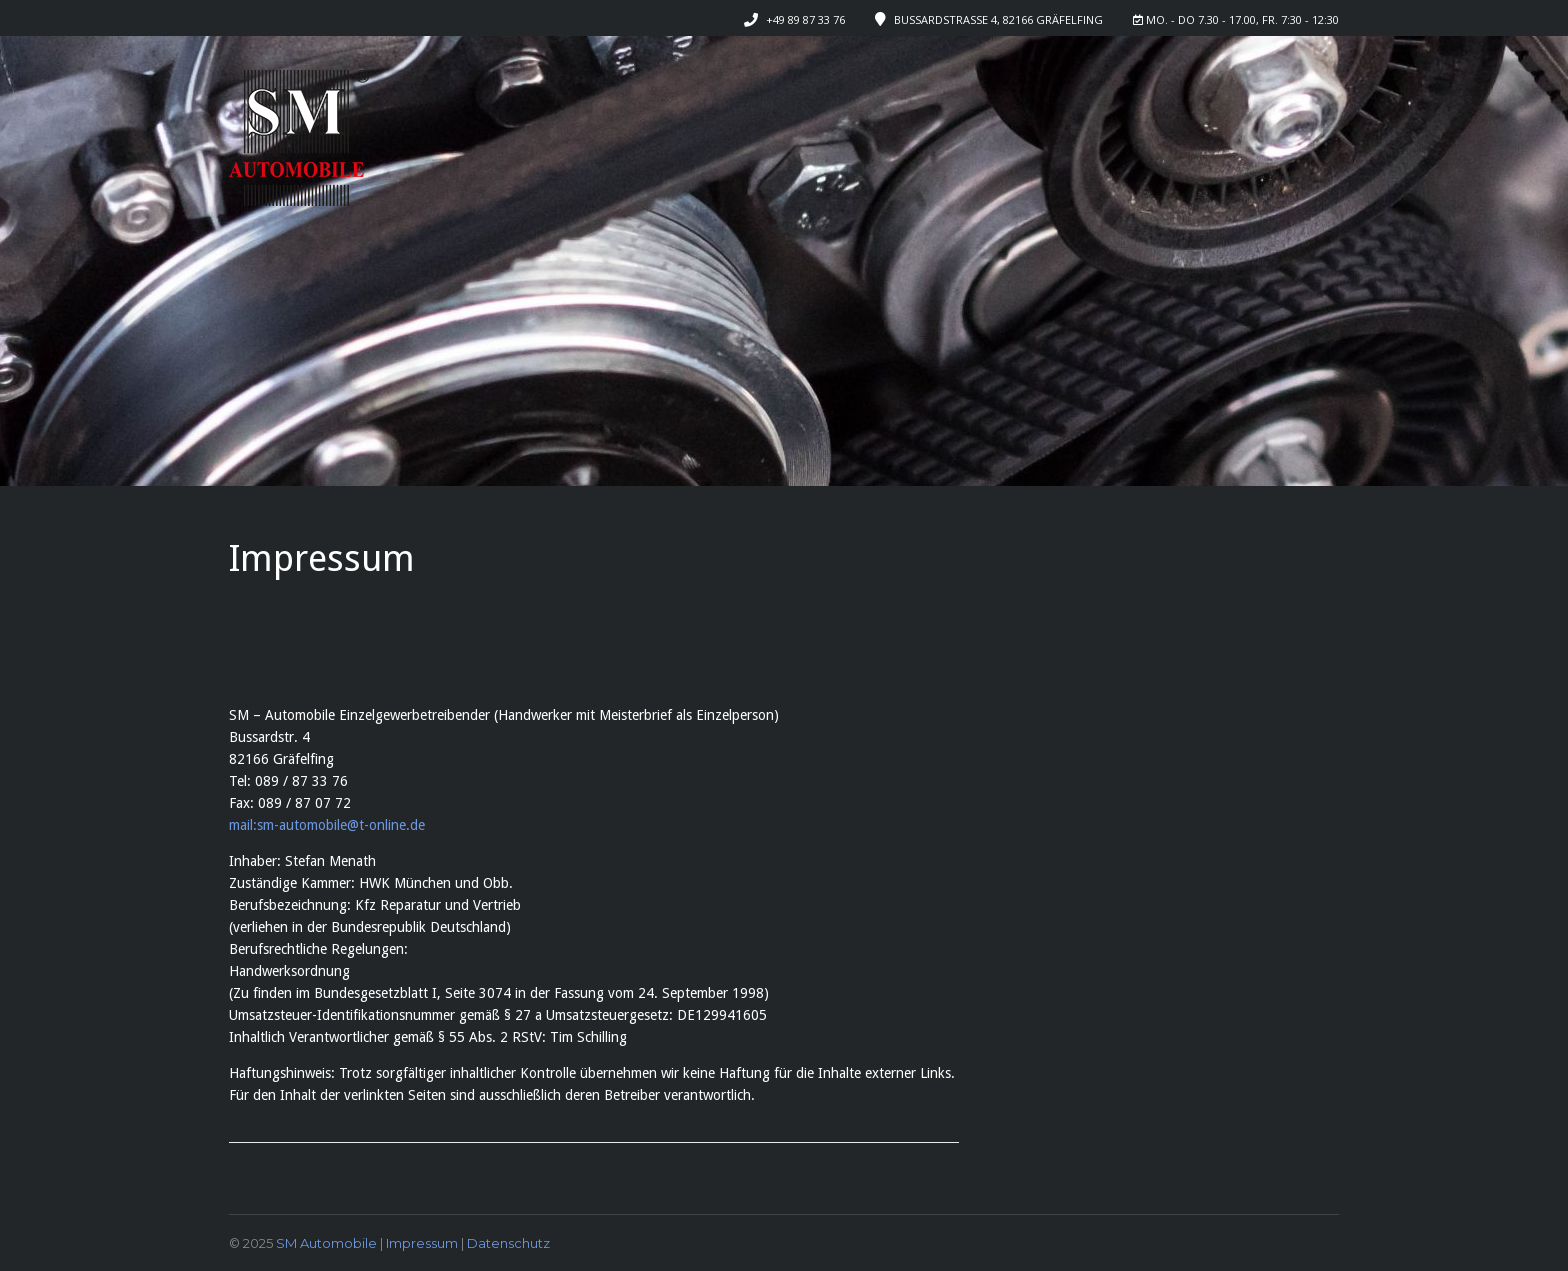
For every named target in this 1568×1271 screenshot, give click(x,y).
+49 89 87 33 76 (805, 19)
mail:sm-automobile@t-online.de (327, 825)
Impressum (422, 1243)
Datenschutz (508, 1243)
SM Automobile (326, 1243)
